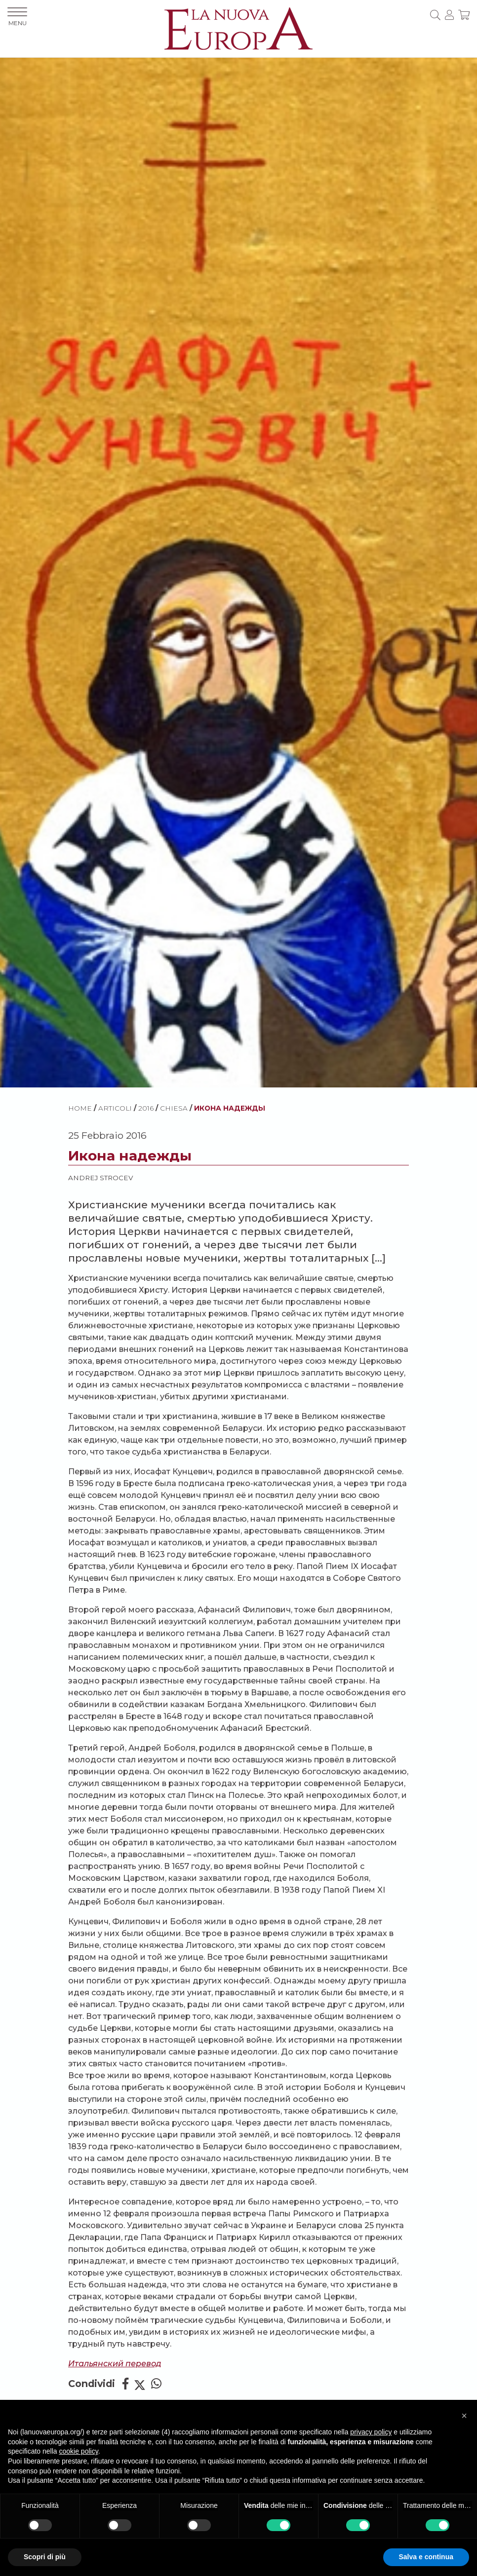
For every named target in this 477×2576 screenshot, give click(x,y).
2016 (146, 1108)
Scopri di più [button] (45, 2557)
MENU (17, 17)
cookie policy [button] (78, 2451)
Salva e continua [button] (426, 2557)
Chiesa (174, 1108)
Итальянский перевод (114, 2363)
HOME (80, 1108)
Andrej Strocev (100, 1178)
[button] (464, 2416)
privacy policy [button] (371, 2432)
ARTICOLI (115, 1108)
